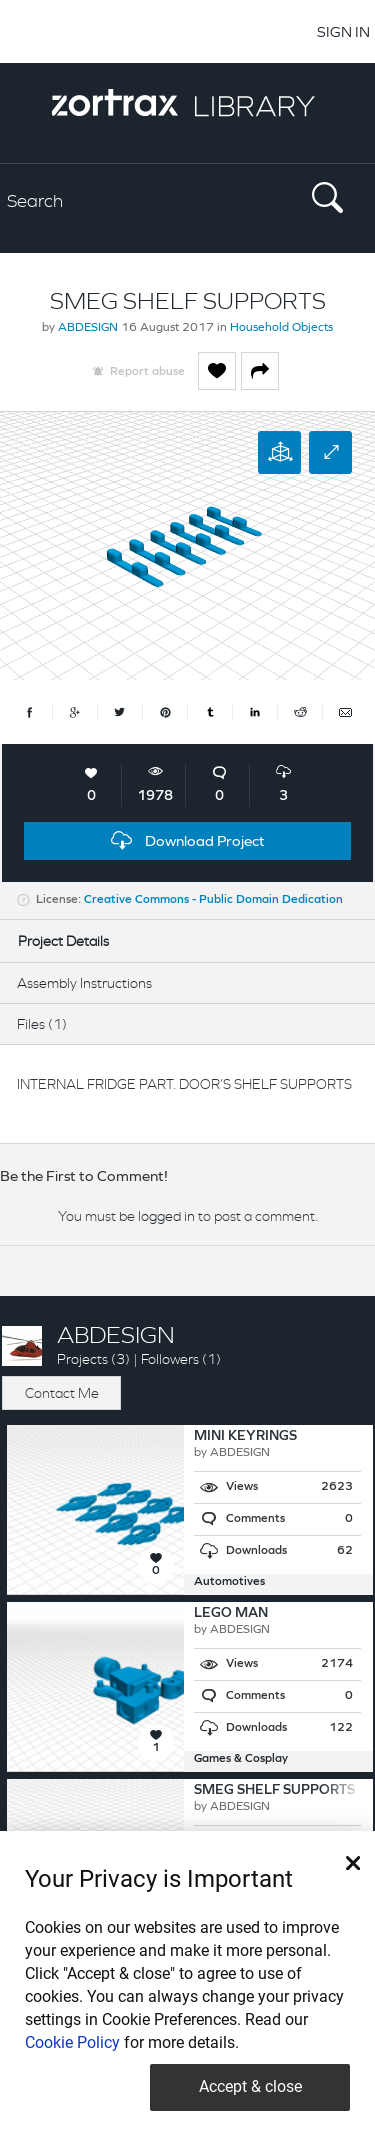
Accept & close (250, 2086)
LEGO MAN (231, 1613)
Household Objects (281, 328)
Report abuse (147, 372)
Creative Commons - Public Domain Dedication (213, 900)
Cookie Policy (72, 2042)
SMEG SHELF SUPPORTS (274, 1790)
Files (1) (42, 1024)
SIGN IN (343, 31)
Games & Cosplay (241, 1759)
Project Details (63, 941)
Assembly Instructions (84, 983)
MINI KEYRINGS (245, 1436)
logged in (166, 1216)
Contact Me (62, 1393)
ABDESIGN (88, 328)
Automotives (229, 1582)
